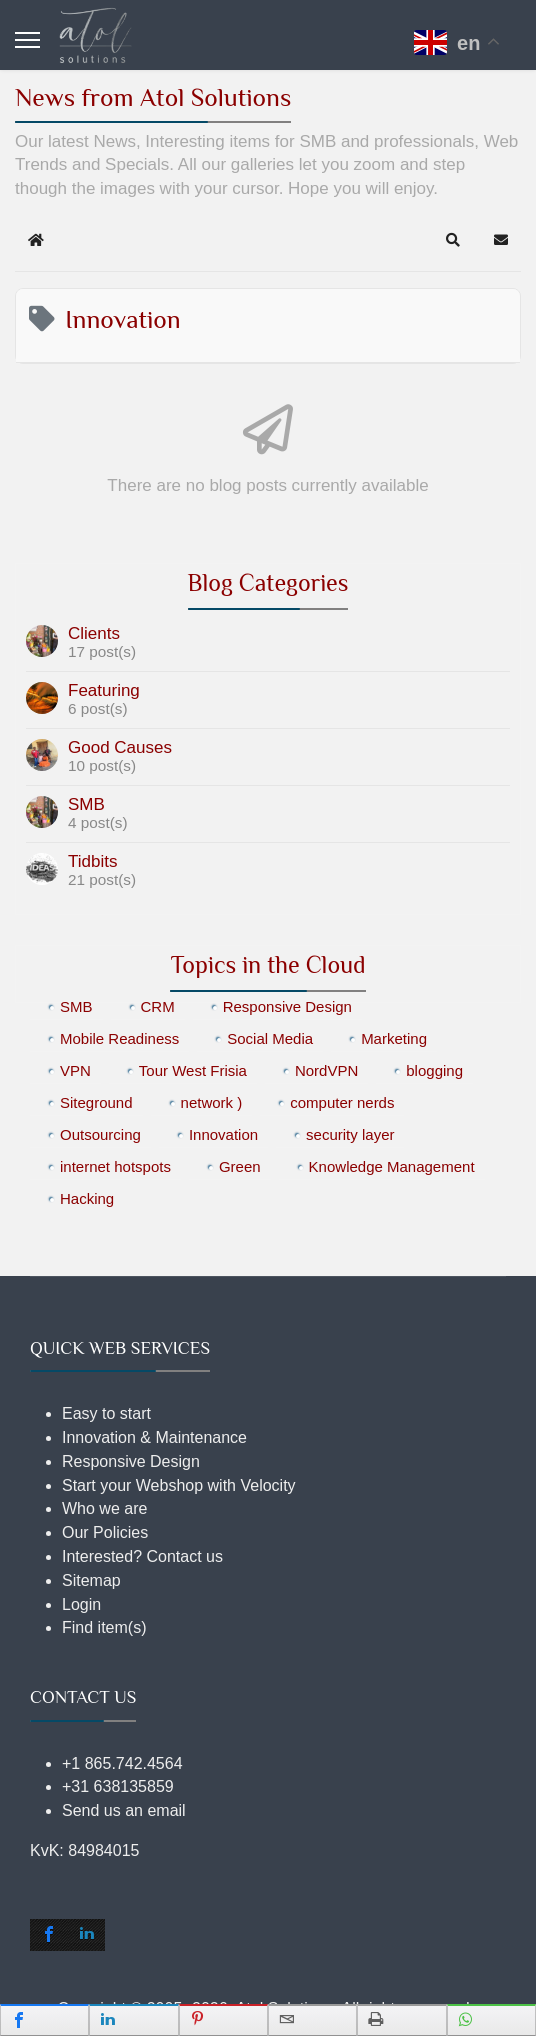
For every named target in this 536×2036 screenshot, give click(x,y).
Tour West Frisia (193, 1070)
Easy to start (106, 1413)
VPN (75, 1070)
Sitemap (91, 1580)
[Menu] (27, 40)
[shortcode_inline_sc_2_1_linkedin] (86, 1935)
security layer (350, 1134)
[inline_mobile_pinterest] (223, 2020)
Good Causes (120, 747)
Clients (94, 633)
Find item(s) (104, 1627)
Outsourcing (100, 1134)
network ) (212, 1102)
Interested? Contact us (142, 1556)
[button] (453, 240)
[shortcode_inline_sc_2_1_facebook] (49, 1935)
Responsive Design (287, 1006)
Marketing (394, 1038)
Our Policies (105, 1532)
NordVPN (326, 1070)
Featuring (104, 690)
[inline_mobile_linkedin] (133, 2020)
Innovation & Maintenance (154, 1437)
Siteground (96, 1102)
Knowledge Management (392, 1166)
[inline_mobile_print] (401, 2020)
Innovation (223, 1134)
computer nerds (342, 1102)
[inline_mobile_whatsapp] (491, 2020)
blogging (434, 1070)
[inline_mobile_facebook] (44, 2020)
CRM (158, 1006)
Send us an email (124, 1810)
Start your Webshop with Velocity (179, 1485)
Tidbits (92, 861)
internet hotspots (115, 1166)
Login (81, 1604)
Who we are (104, 1508)
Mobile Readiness (119, 1038)
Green (240, 1166)
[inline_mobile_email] (312, 2020)
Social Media (270, 1038)
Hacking (87, 1198)
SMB (86, 804)
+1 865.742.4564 (122, 1763)
